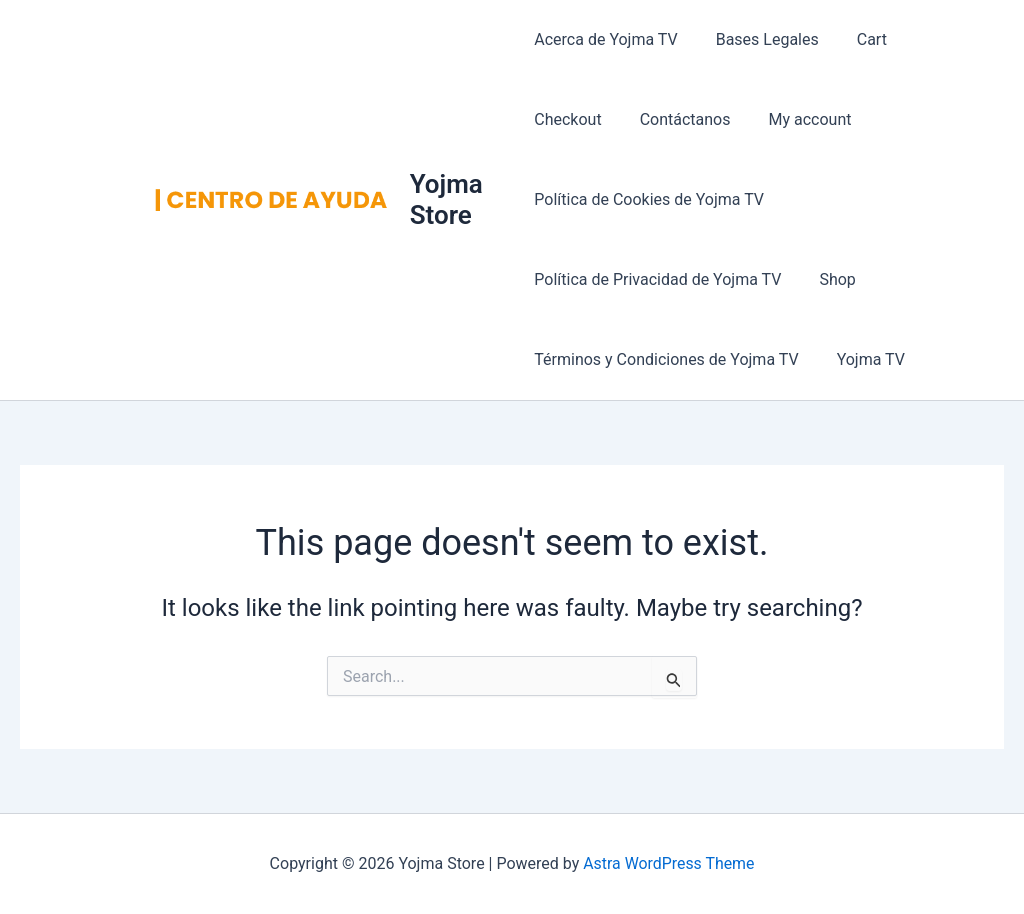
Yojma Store (448, 199)
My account (698, 119)
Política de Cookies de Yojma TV (649, 199)
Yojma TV (865, 359)
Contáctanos (579, 119)
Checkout (940, 39)
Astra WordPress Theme (669, 863)
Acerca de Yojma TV (605, 39)
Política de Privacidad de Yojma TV (657, 279)
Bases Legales (761, 39)
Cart (860, 39)
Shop (831, 279)
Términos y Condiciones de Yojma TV (666, 359)
